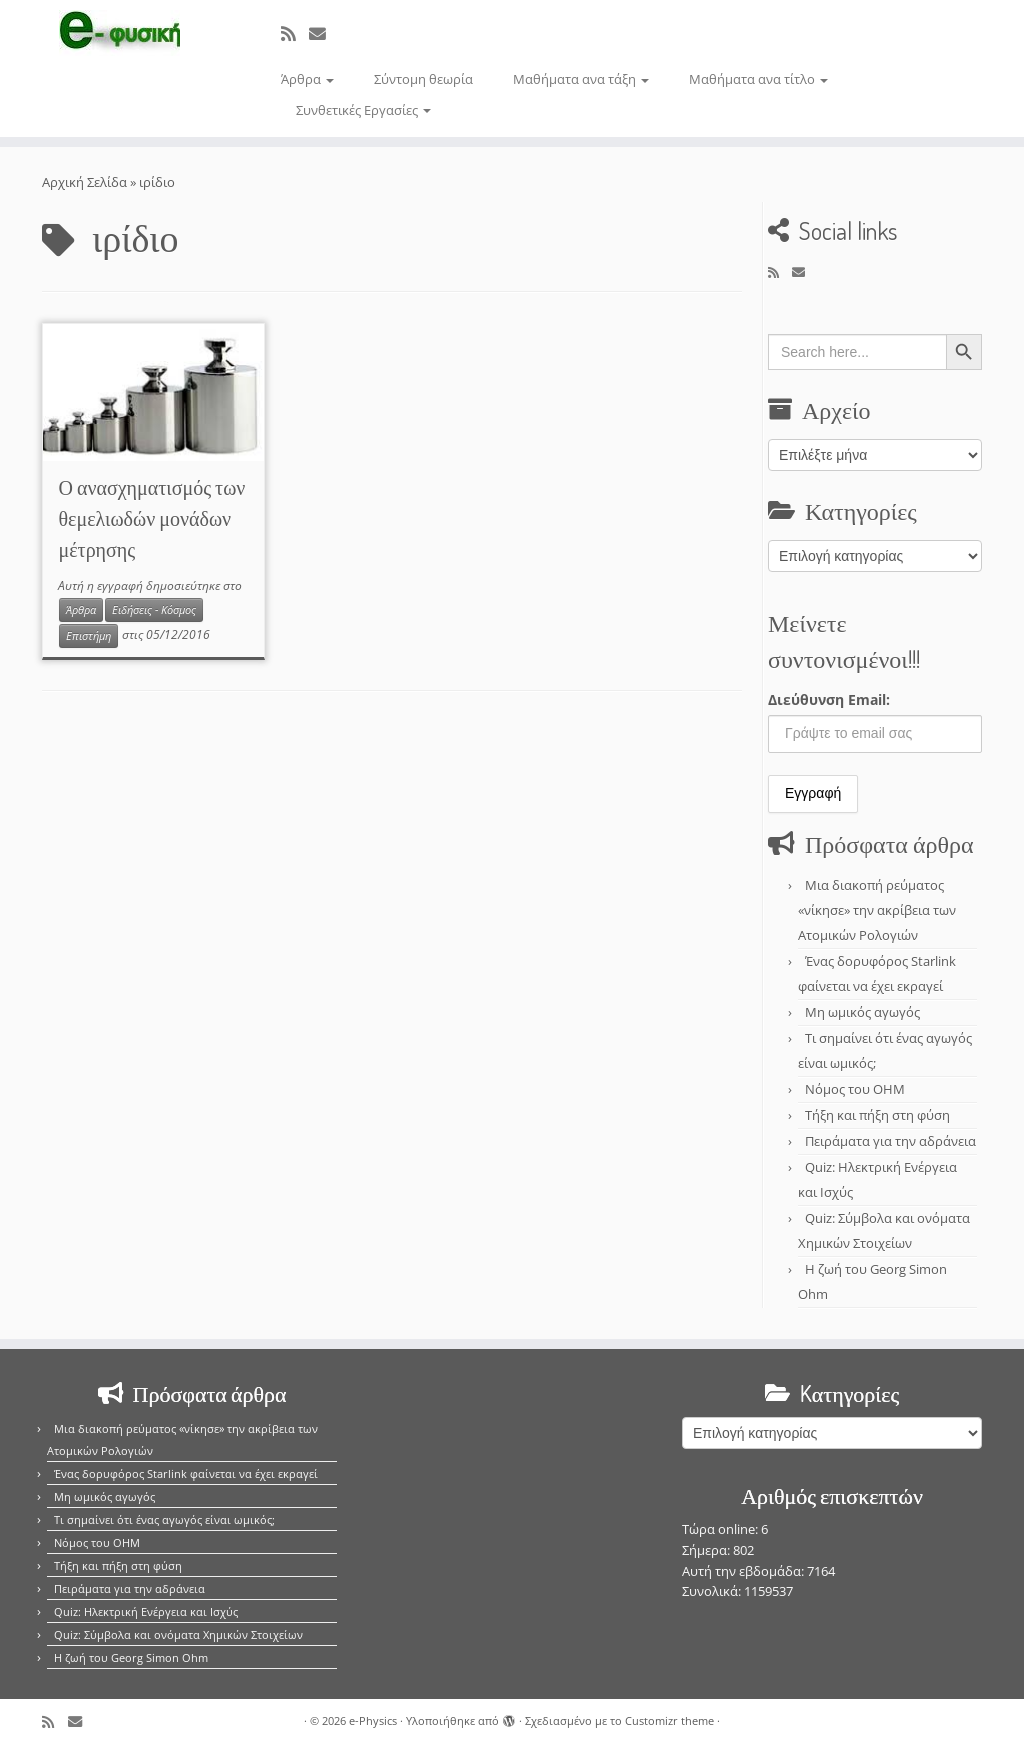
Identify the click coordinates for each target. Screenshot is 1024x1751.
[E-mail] (324, 33)
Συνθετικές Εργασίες (363, 110)
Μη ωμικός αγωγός (862, 1012)
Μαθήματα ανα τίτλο (758, 79)
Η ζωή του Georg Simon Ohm (131, 1657)
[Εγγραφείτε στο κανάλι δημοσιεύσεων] (295, 33)
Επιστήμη (88, 636)
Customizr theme (669, 1720)
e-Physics (373, 1720)
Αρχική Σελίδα (86, 182)
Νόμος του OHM (855, 1089)
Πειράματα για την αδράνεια (890, 1141)
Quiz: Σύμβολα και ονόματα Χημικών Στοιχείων (178, 1634)
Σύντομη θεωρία (423, 79)
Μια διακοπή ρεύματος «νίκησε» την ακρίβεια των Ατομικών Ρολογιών (877, 910)
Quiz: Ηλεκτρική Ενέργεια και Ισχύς (146, 1611)
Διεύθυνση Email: (829, 699)
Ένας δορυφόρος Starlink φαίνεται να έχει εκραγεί (186, 1473)
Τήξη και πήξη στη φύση (877, 1115)
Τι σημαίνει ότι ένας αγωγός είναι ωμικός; (164, 1519)
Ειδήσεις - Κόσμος (154, 610)
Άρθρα (307, 79)
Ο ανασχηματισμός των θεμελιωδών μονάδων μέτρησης (151, 518)
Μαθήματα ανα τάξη (581, 79)
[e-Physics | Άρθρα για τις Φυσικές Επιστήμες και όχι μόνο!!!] (120, 33)
